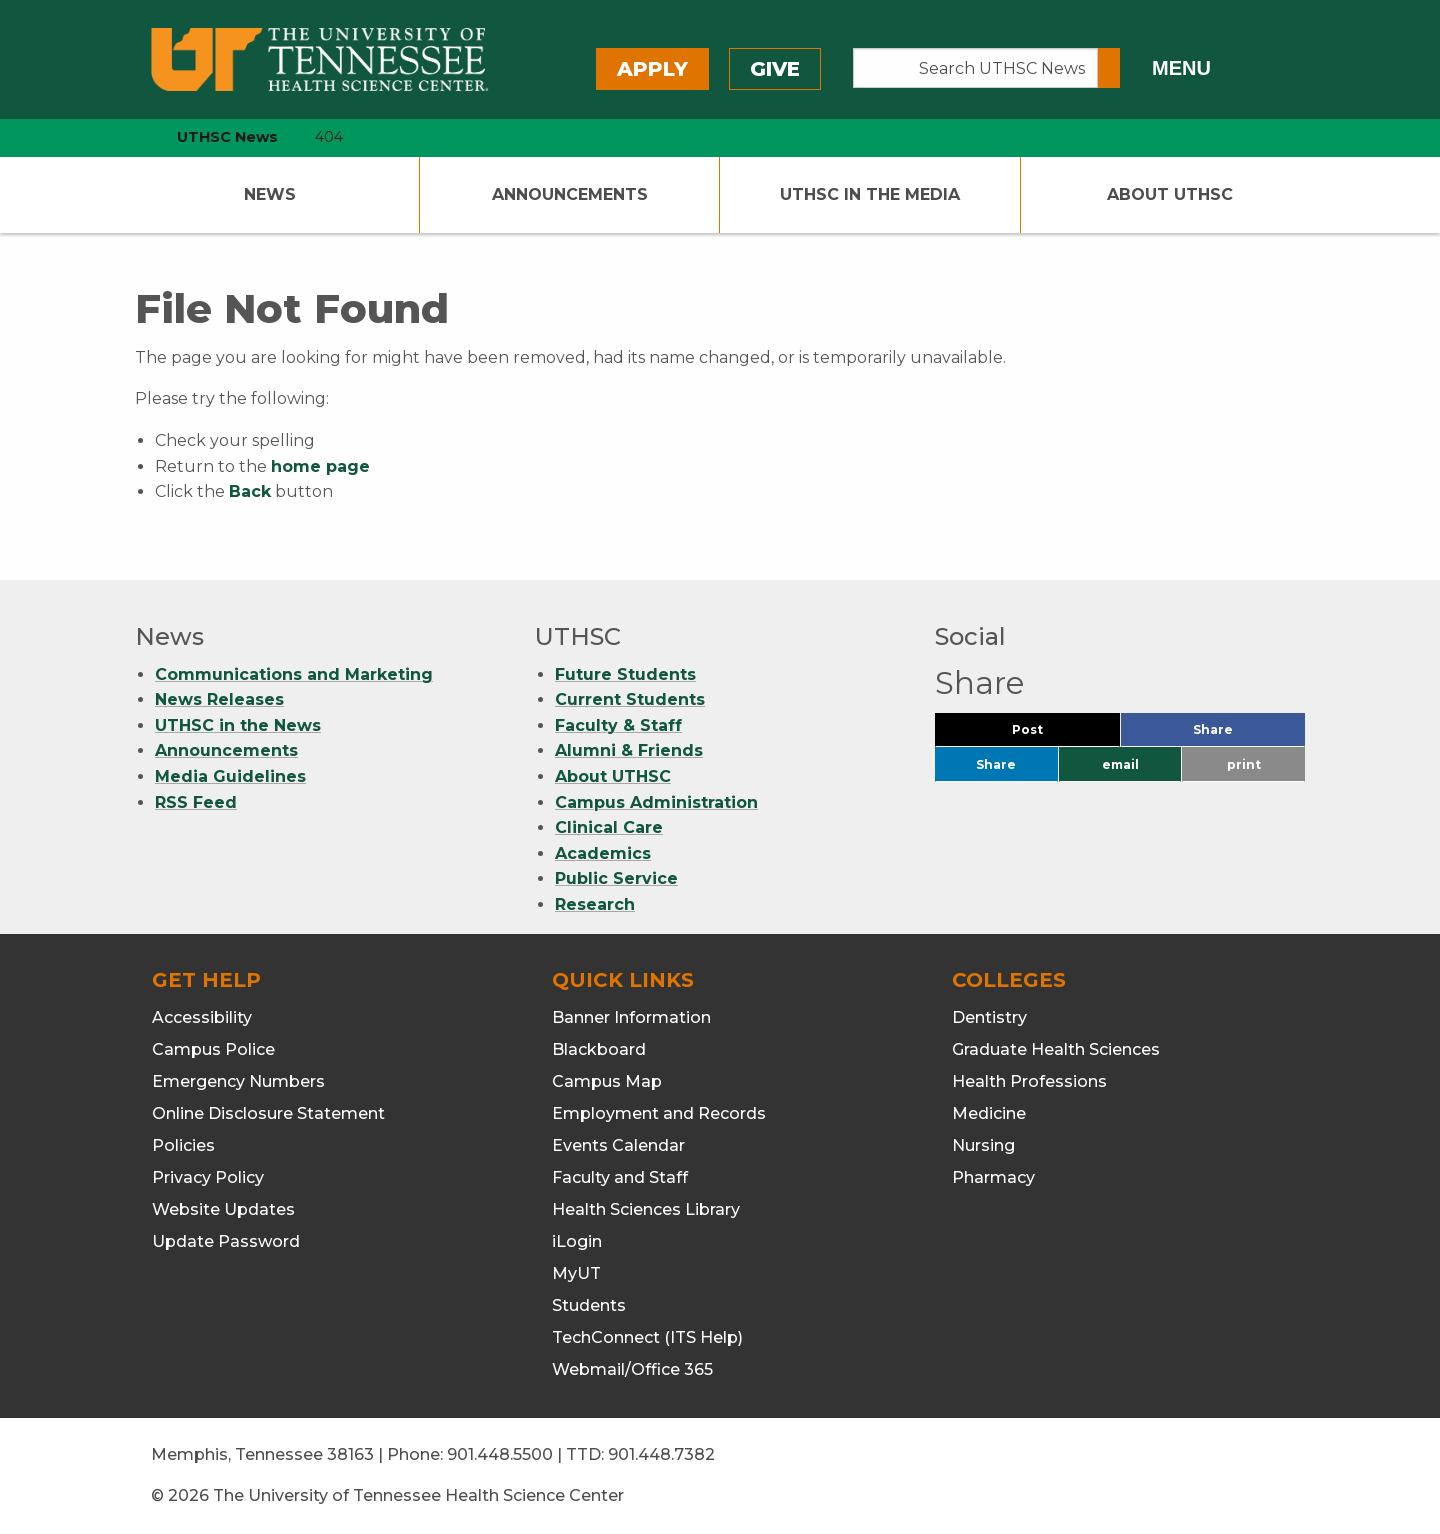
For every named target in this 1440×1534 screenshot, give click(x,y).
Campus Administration (656, 802)
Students (589, 1305)
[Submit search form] (1109, 68)
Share (1246, 734)
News (270, 194)
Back (250, 491)
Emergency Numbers (238, 1081)
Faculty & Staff (618, 725)
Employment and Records (659, 1113)
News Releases (219, 699)
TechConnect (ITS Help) (647, 1337)
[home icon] (130, 137)
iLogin (577, 1241)
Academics (603, 853)
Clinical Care (609, 827)
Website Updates (223, 1209)
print (1244, 764)
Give (775, 69)
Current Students (630, 699)
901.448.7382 (661, 1454)
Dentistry (989, 1017)
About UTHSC (1170, 194)
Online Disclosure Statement (268, 1113)
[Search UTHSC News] (975, 68)
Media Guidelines (230, 776)
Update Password (226, 1241)
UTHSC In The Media (870, 194)
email (1120, 764)
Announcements (570, 194)
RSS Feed (196, 802)
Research (595, 904)
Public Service (616, 878)
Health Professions (1029, 1081)
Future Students (625, 674)
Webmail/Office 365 (632, 1369)
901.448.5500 (500, 1454)
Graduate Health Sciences (1056, 1049)
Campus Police (213, 1049)
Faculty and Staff (620, 1177)
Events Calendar (618, 1145)
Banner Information (631, 1017)
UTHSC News (227, 137)
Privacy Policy (208, 1177)
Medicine (989, 1113)
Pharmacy (993, 1177)
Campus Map (607, 1081)
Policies (183, 1145)
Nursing (983, 1145)
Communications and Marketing (294, 674)
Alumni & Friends (629, 750)
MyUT (576, 1273)
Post (1051, 734)
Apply (652, 69)
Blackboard (599, 1049)
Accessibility (202, 1017)
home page (320, 466)
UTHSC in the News (238, 725)
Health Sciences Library (646, 1209)
